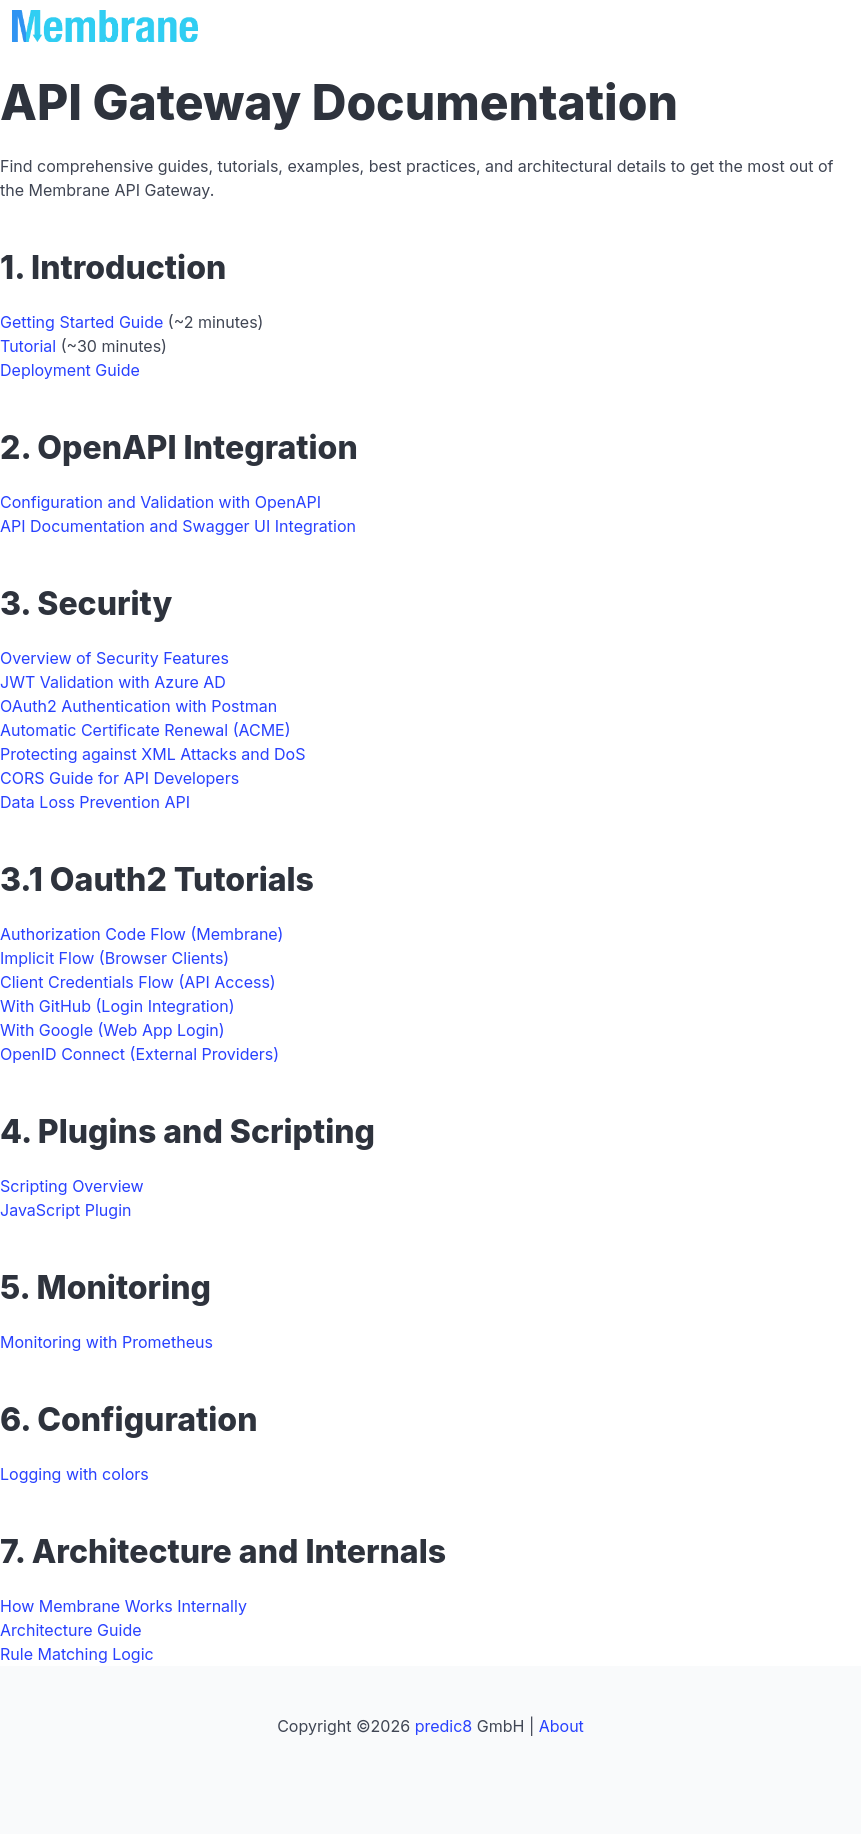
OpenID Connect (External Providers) (139, 1054)
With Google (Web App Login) (112, 1030)
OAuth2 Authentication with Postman (138, 706)
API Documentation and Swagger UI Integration (178, 526)
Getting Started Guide (81, 322)
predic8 (444, 1726)
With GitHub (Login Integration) (117, 1006)
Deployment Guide (70, 370)
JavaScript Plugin (65, 1210)
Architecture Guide (71, 1630)
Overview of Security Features (114, 658)
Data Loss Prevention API (95, 802)
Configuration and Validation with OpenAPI (160, 502)
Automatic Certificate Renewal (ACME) (145, 730)
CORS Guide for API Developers (119, 778)
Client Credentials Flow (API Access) (138, 982)
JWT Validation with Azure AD (113, 682)
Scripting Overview (72, 1186)
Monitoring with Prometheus (106, 1342)
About (561, 1726)
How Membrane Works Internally (123, 1606)
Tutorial (28, 346)
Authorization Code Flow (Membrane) (141, 934)
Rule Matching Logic (77, 1654)
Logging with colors (74, 1474)
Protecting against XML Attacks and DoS (152, 754)
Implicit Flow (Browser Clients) (114, 958)
